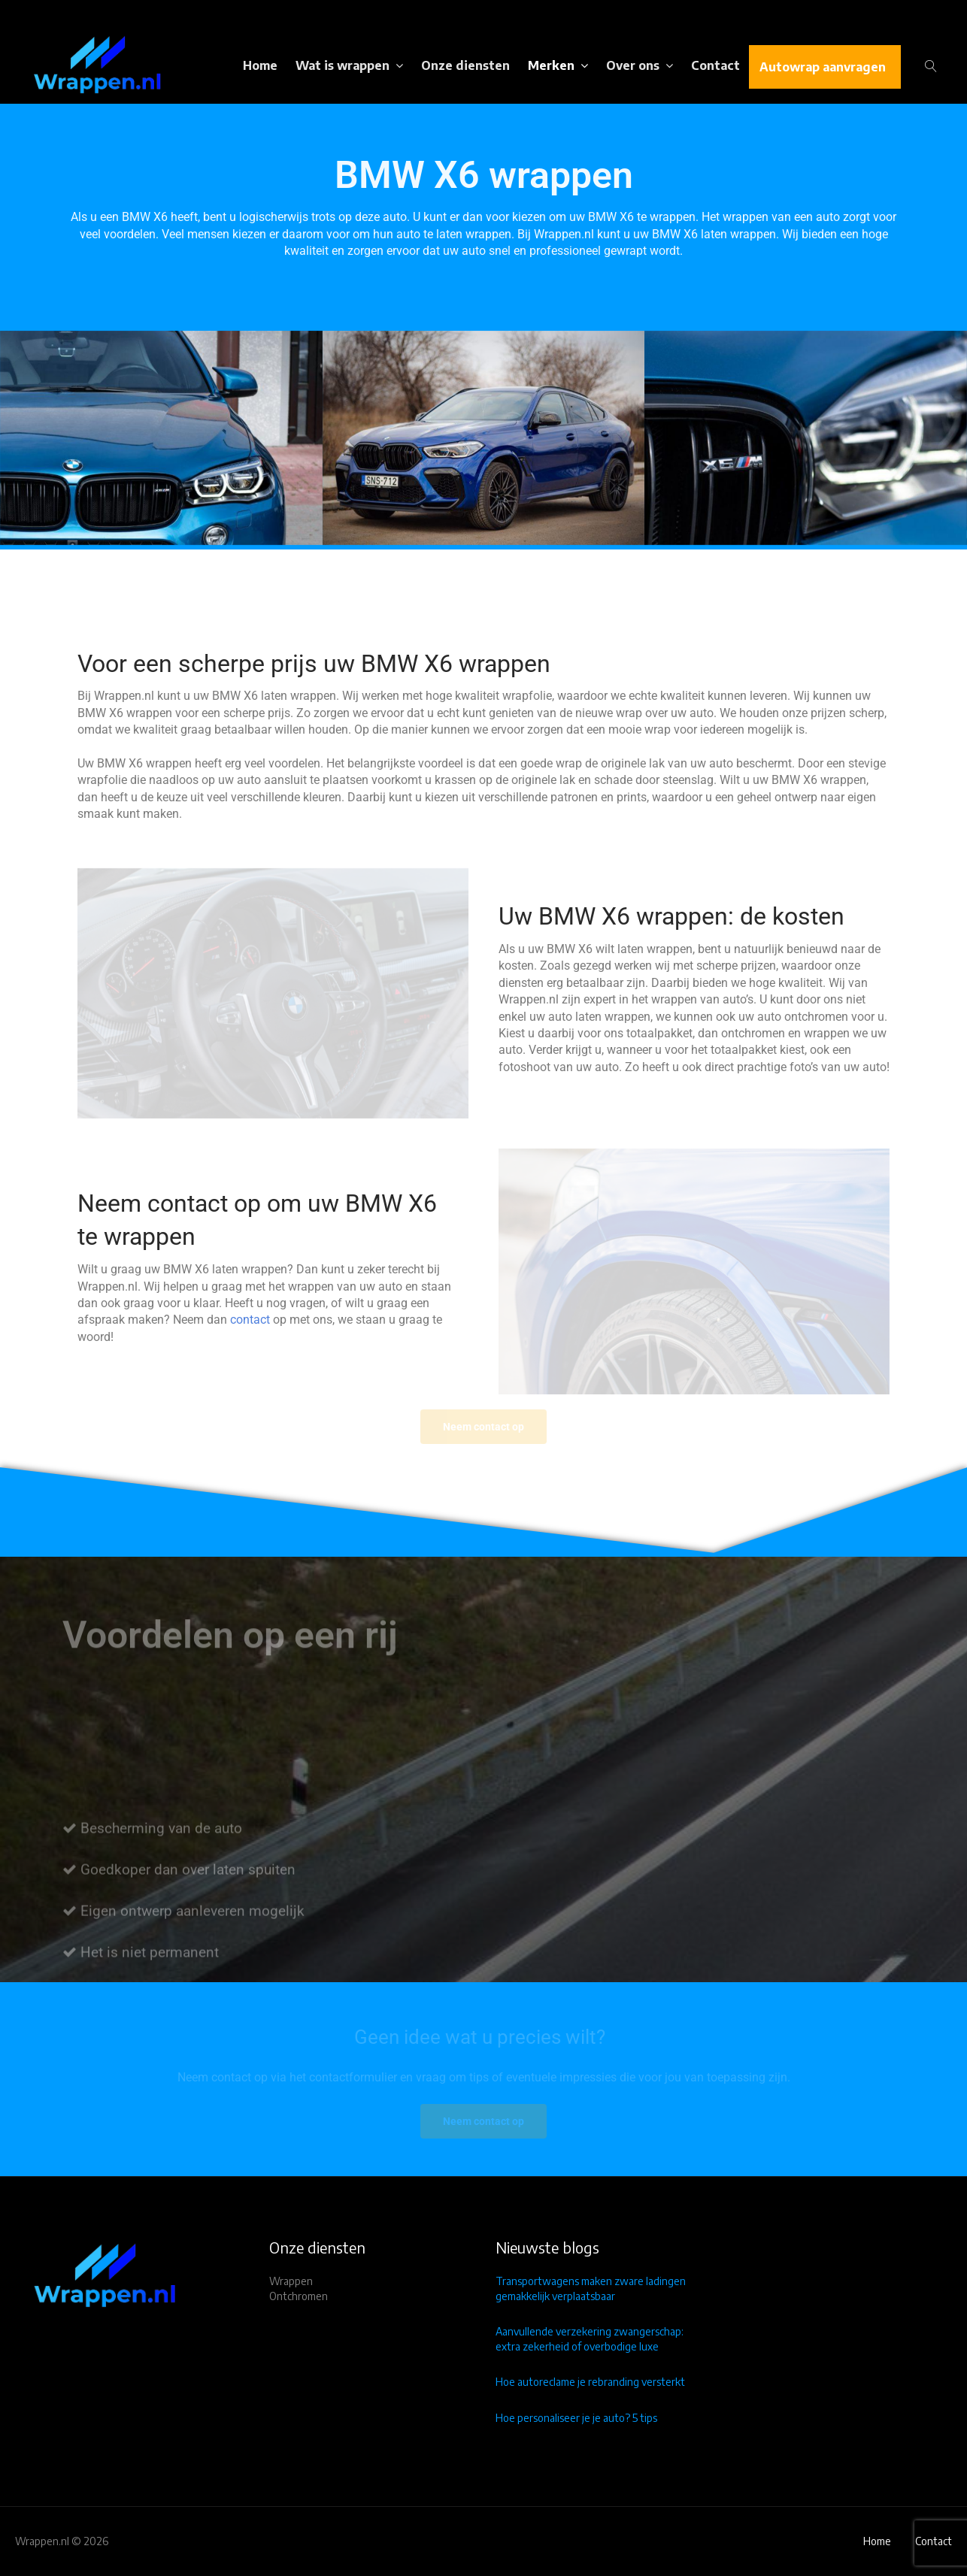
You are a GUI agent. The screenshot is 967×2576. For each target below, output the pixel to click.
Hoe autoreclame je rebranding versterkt (590, 2381)
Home (260, 65)
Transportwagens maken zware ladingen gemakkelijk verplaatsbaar (591, 2288)
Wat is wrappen (343, 65)
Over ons (632, 65)
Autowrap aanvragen (822, 66)
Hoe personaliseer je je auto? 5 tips (576, 2417)
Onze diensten (465, 65)
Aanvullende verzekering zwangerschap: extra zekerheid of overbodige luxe (590, 2339)
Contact (715, 65)
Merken (551, 65)
